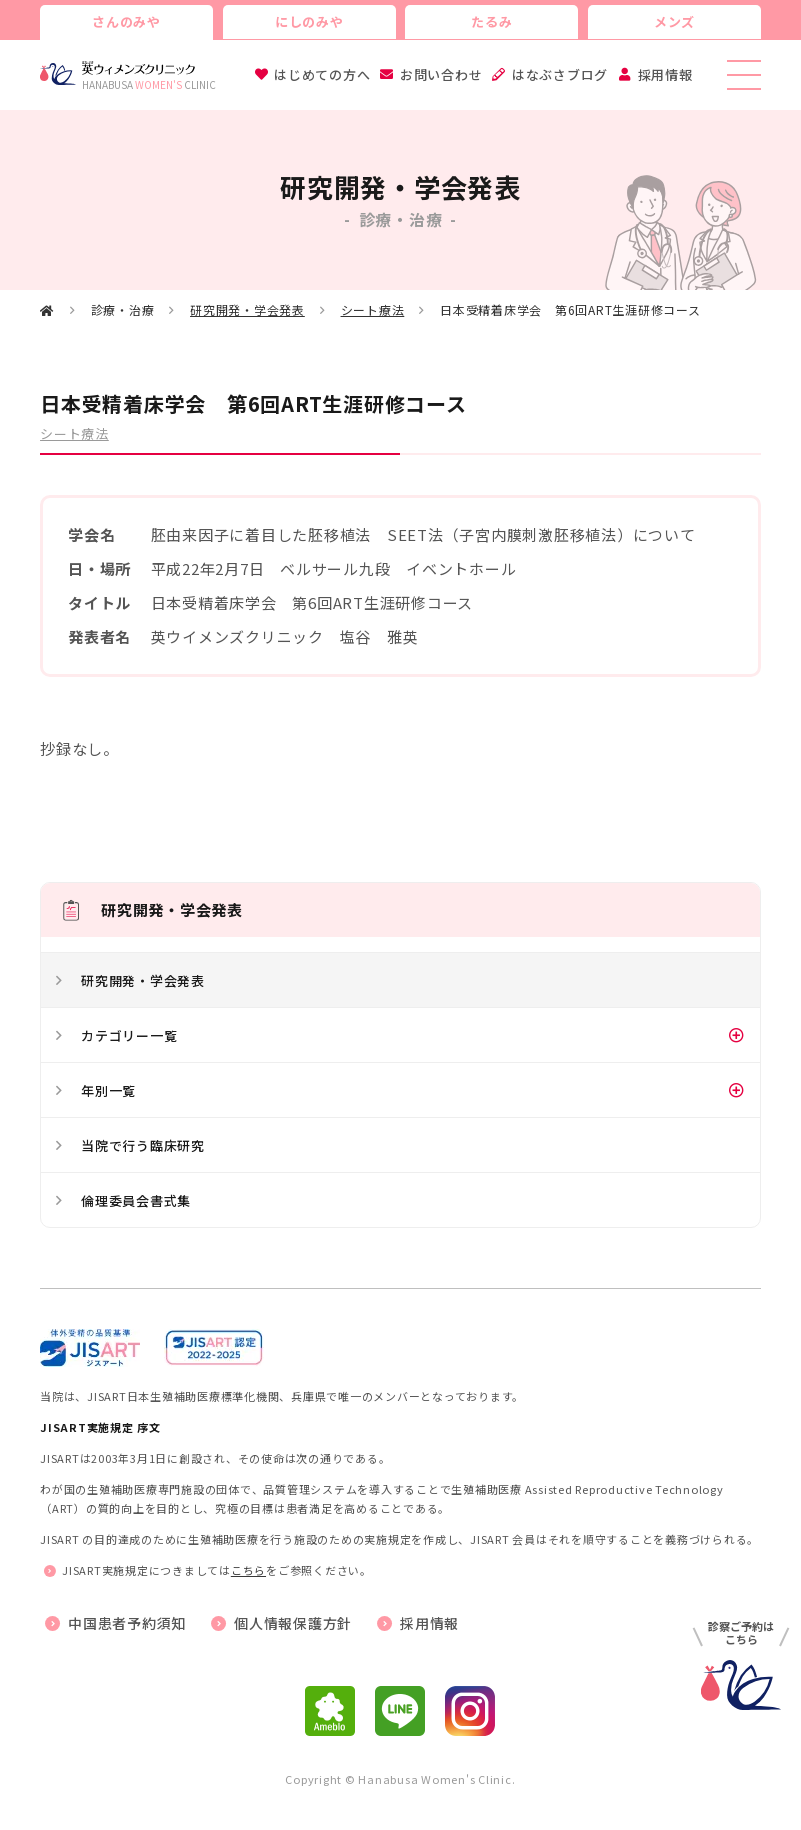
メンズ (674, 21)
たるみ (491, 21)
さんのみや (126, 21)
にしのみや (309, 21)
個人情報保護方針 (293, 1623)
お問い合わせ (441, 74)
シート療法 (373, 309)
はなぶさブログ (560, 74)
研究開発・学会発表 (247, 309)
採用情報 (665, 74)
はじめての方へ (322, 74)
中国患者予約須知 (127, 1623)
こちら (248, 1570)
